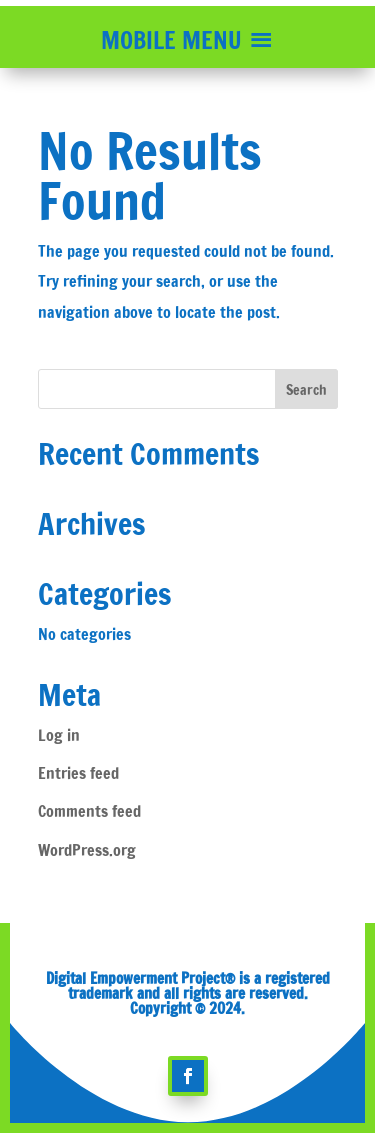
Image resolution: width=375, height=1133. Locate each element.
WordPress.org (87, 850)
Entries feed (78, 773)
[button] (171, 40)
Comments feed (89, 811)
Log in (59, 735)
